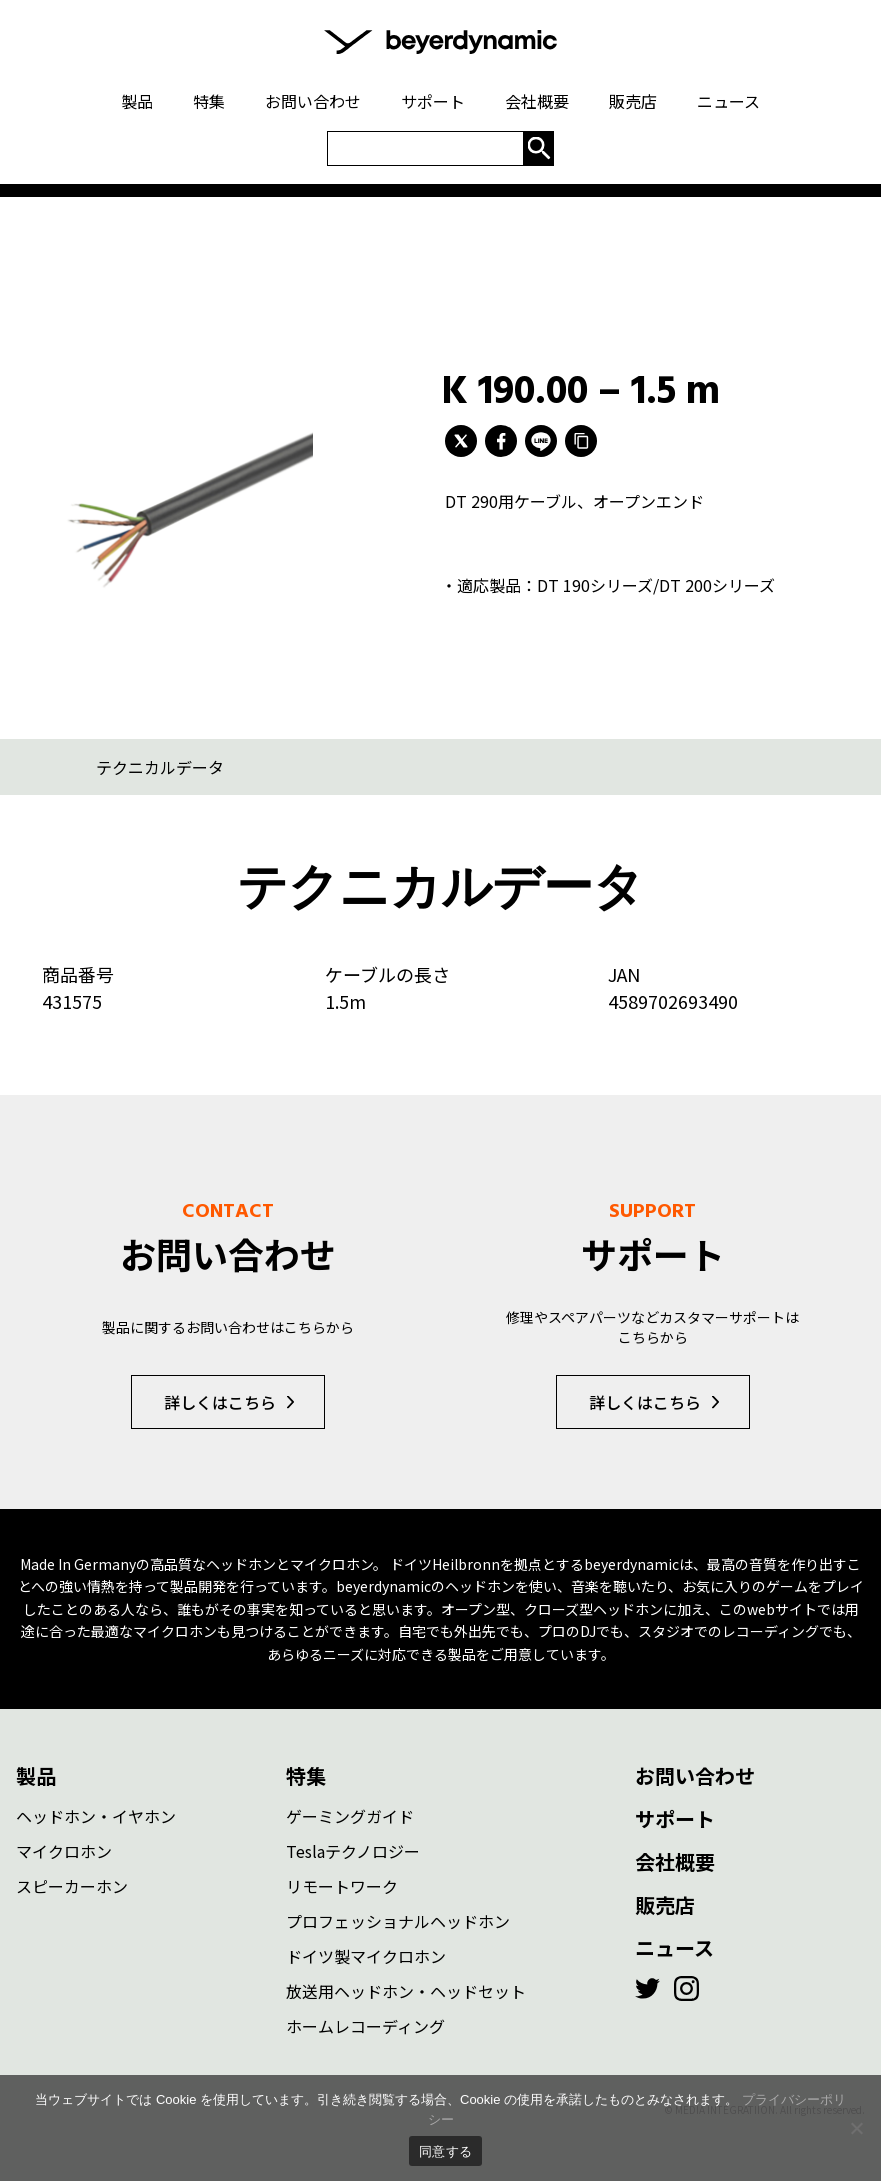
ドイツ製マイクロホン (366, 1956)
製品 (36, 1775)
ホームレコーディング (365, 2026)
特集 (306, 1775)
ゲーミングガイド (350, 1816)
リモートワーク (342, 1886)
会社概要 (675, 1861)
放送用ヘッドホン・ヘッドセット (406, 1991)
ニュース (674, 1947)
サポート (675, 1818)
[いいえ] (856, 2128)
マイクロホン (64, 1851)
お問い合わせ (695, 1775)
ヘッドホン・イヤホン (96, 1816)
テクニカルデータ (160, 767)
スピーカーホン (72, 1886)
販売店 (665, 1904)
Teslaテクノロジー (353, 1851)
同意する (445, 2151)
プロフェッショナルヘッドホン (398, 1921)
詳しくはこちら (220, 1402)
